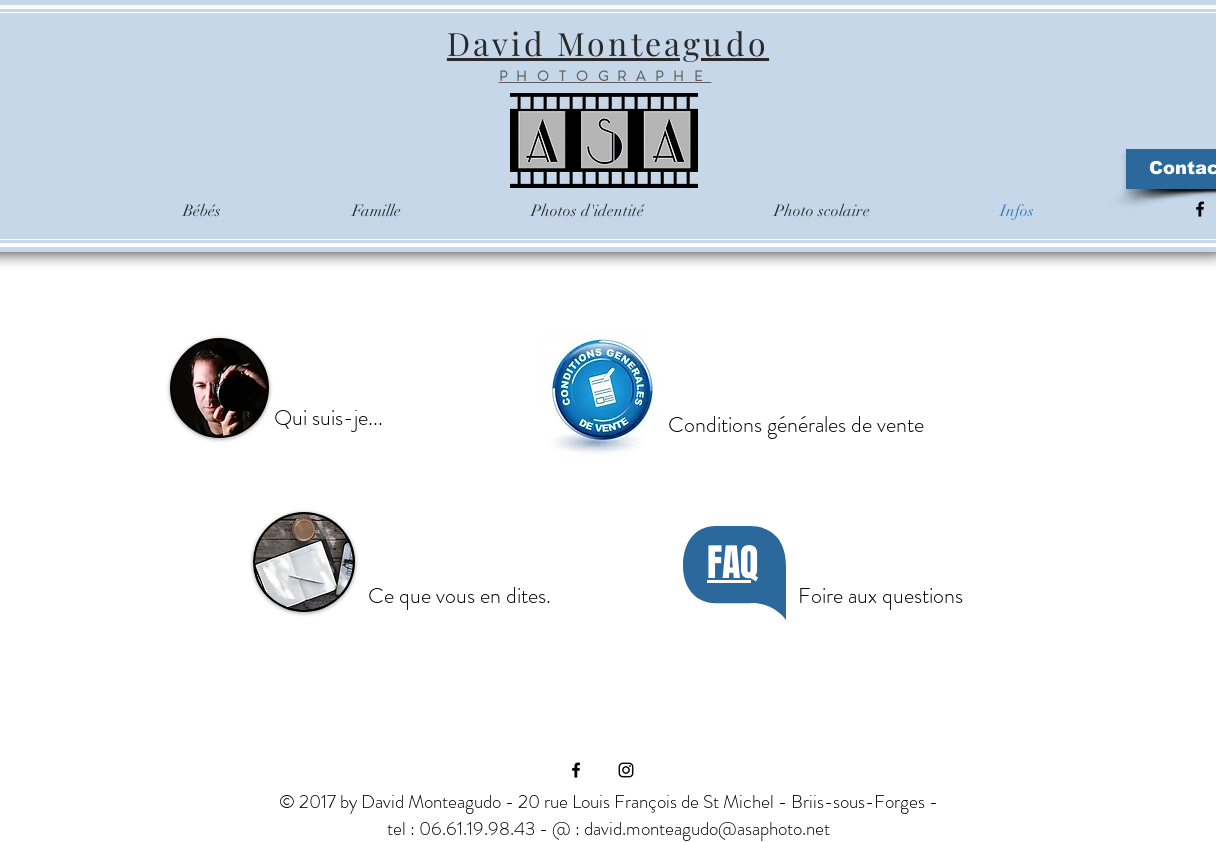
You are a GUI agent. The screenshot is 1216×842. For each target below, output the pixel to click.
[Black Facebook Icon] (1200, 209)
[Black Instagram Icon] (626, 770)
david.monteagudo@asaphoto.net (707, 828)
